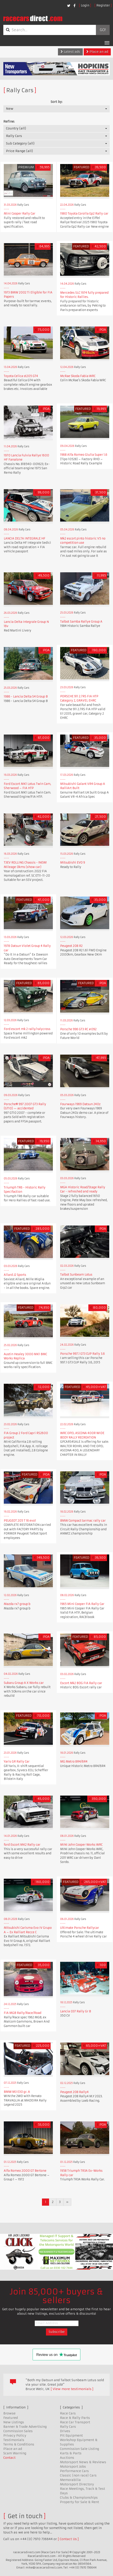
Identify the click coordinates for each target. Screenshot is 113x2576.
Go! (103, 30)
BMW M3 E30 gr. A (17, 2092)
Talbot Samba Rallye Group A (81, 621)
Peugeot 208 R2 (71, 946)
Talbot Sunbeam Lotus (76, 1274)
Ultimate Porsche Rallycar (79, 1928)
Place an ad (97, 52)
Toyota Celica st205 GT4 (21, 376)
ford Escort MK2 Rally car (22, 1845)
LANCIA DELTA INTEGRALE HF (24, 538)
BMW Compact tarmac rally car (83, 1521)
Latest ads (70, 52)
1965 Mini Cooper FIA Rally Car (82, 1604)
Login (85, 5)
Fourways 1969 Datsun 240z (80, 1104)
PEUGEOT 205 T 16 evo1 (20, 1521)
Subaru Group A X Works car (24, 1683)
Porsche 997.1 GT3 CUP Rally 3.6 (82, 1354)
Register (103, 5)
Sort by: (56, 102)
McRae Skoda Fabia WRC (77, 376)
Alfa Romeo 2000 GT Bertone (25, 2171)
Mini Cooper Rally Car (19, 213)
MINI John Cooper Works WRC (81, 1845)
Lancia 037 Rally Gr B (75, 2011)
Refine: (9, 121)
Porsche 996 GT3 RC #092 (78, 1029)
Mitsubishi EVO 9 (72, 862)
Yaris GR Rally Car (17, 1761)
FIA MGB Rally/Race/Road (22, 2013)
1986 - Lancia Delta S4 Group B (26, 696)
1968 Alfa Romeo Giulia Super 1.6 (83, 455)
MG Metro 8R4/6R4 (73, 1761)
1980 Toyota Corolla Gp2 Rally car (84, 213)
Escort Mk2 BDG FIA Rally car (81, 1683)
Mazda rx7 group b (17, 1604)
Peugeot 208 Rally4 (74, 2092)
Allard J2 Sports (15, 1275)
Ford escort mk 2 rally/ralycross (27, 1029)
